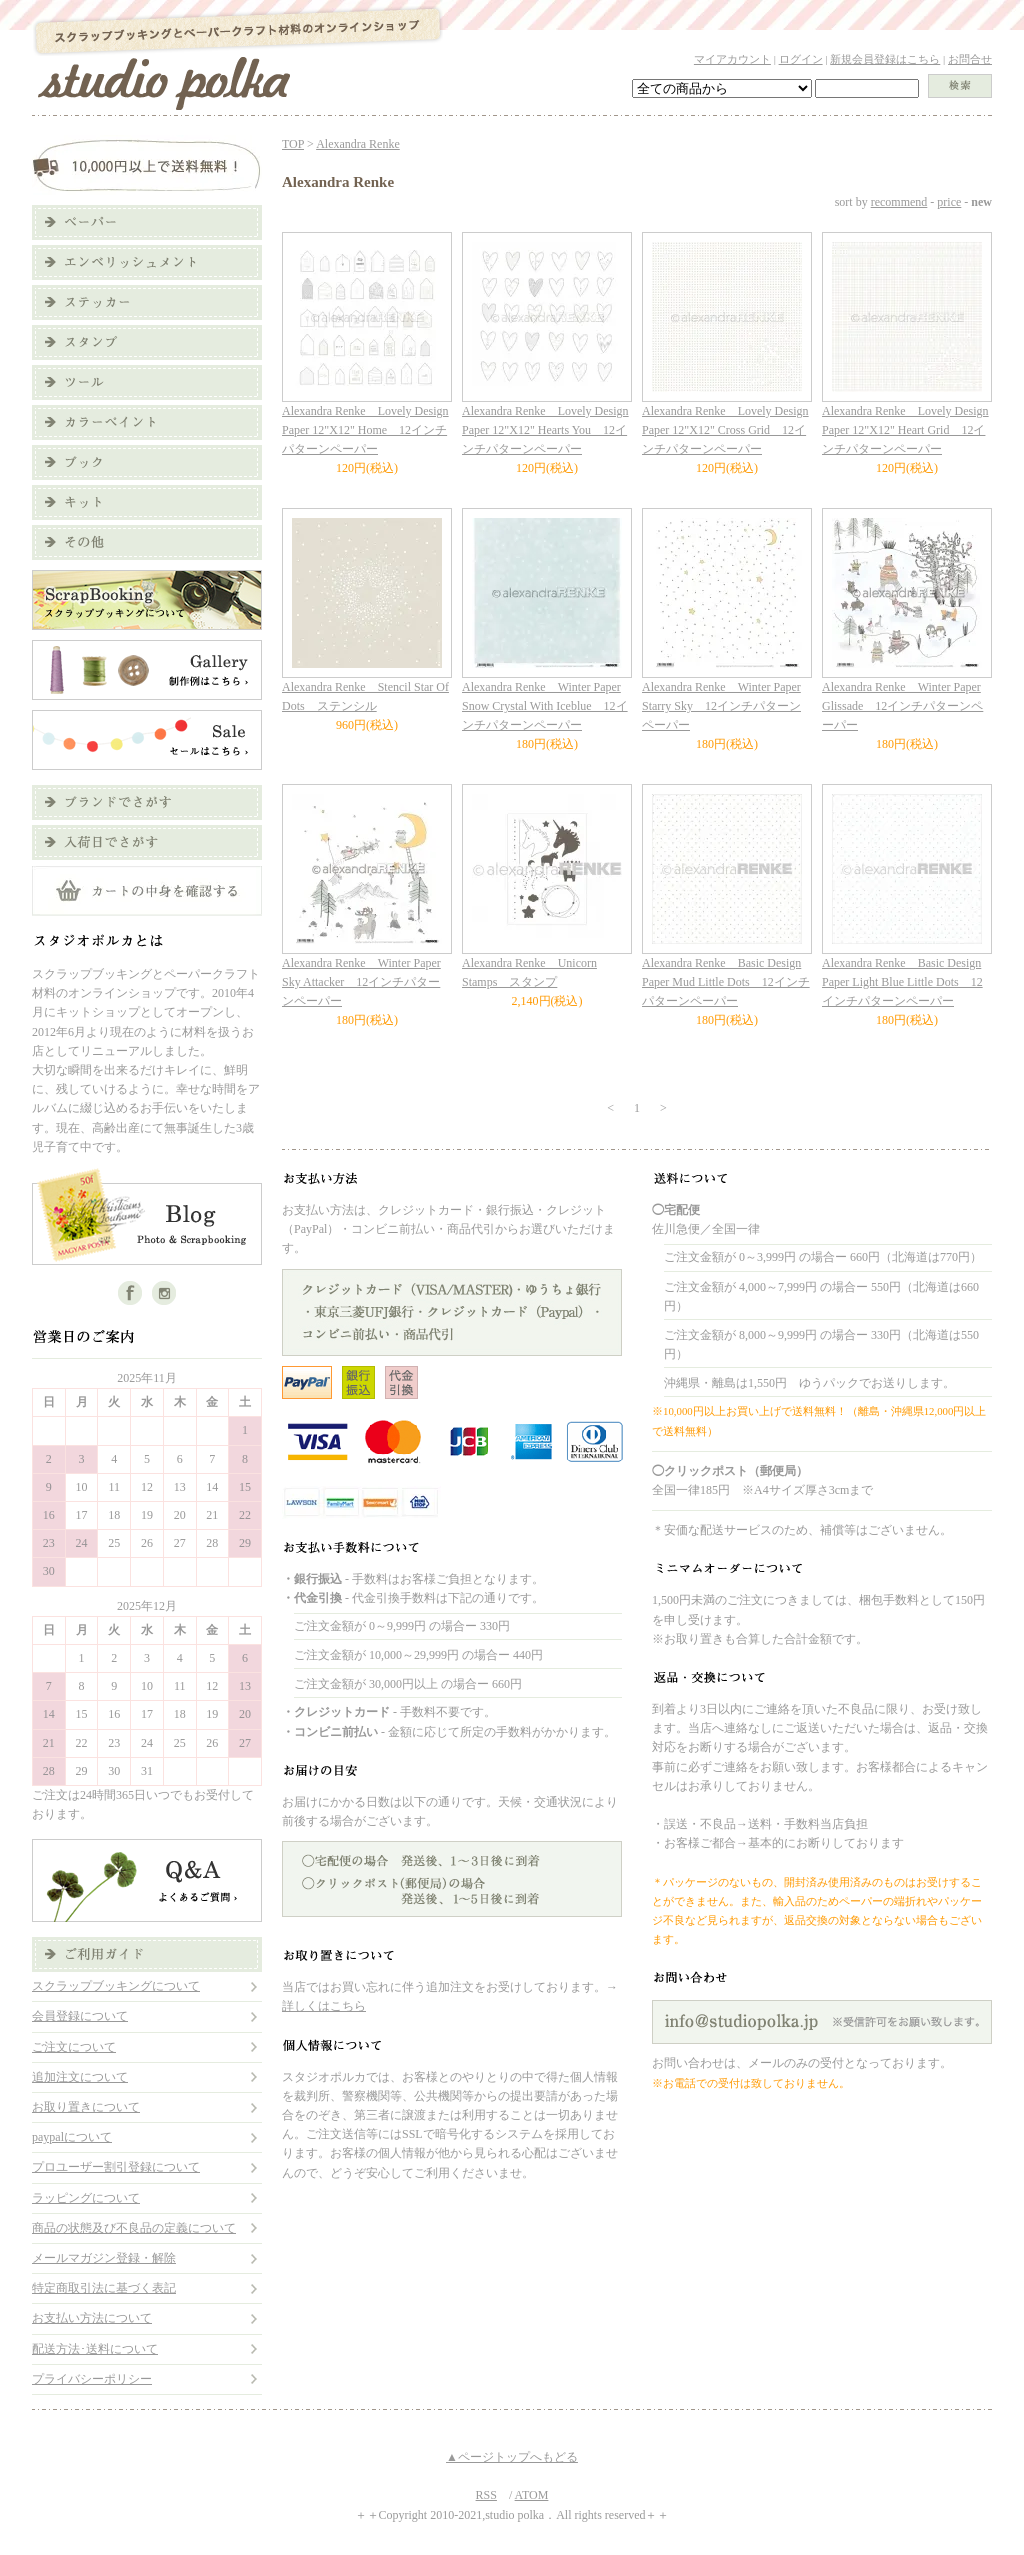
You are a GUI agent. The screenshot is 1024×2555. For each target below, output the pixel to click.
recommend (899, 202)
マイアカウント (732, 59)
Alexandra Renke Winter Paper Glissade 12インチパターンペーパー (902, 706)
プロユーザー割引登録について (116, 2167)
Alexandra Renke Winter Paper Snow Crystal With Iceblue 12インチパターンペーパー (545, 706)
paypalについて (72, 2137)
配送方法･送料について (95, 2349)
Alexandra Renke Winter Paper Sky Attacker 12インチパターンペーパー (361, 982)
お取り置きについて (86, 2107)
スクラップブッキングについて (116, 1986)
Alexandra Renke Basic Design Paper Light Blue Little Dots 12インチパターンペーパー (902, 982)
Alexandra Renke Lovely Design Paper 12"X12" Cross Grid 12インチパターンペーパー (725, 430)
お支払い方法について (92, 2318)
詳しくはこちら (324, 2006)
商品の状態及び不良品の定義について (134, 2228)
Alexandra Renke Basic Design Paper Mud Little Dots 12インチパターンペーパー (726, 982)
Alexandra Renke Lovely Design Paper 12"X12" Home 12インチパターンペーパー (365, 430)
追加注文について (80, 2077)
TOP (293, 144)
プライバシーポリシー (92, 2379)
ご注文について (74, 2047)
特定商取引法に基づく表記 (104, 2288)
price (949, 202)
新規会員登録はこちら (885, 59)
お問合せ (970, 59)
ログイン (801, 59)
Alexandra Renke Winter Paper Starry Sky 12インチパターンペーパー (721, 706)
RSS (486, 2495)
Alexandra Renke (358, 144)
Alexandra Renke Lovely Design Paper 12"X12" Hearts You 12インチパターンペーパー (545, 430)
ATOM (532, 2495)
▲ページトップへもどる (512, 2457)
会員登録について (80, 2016)
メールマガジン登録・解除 (104, 2258)
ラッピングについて (86, 2198)
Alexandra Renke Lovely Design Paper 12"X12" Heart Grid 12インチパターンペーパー (905, 430)
